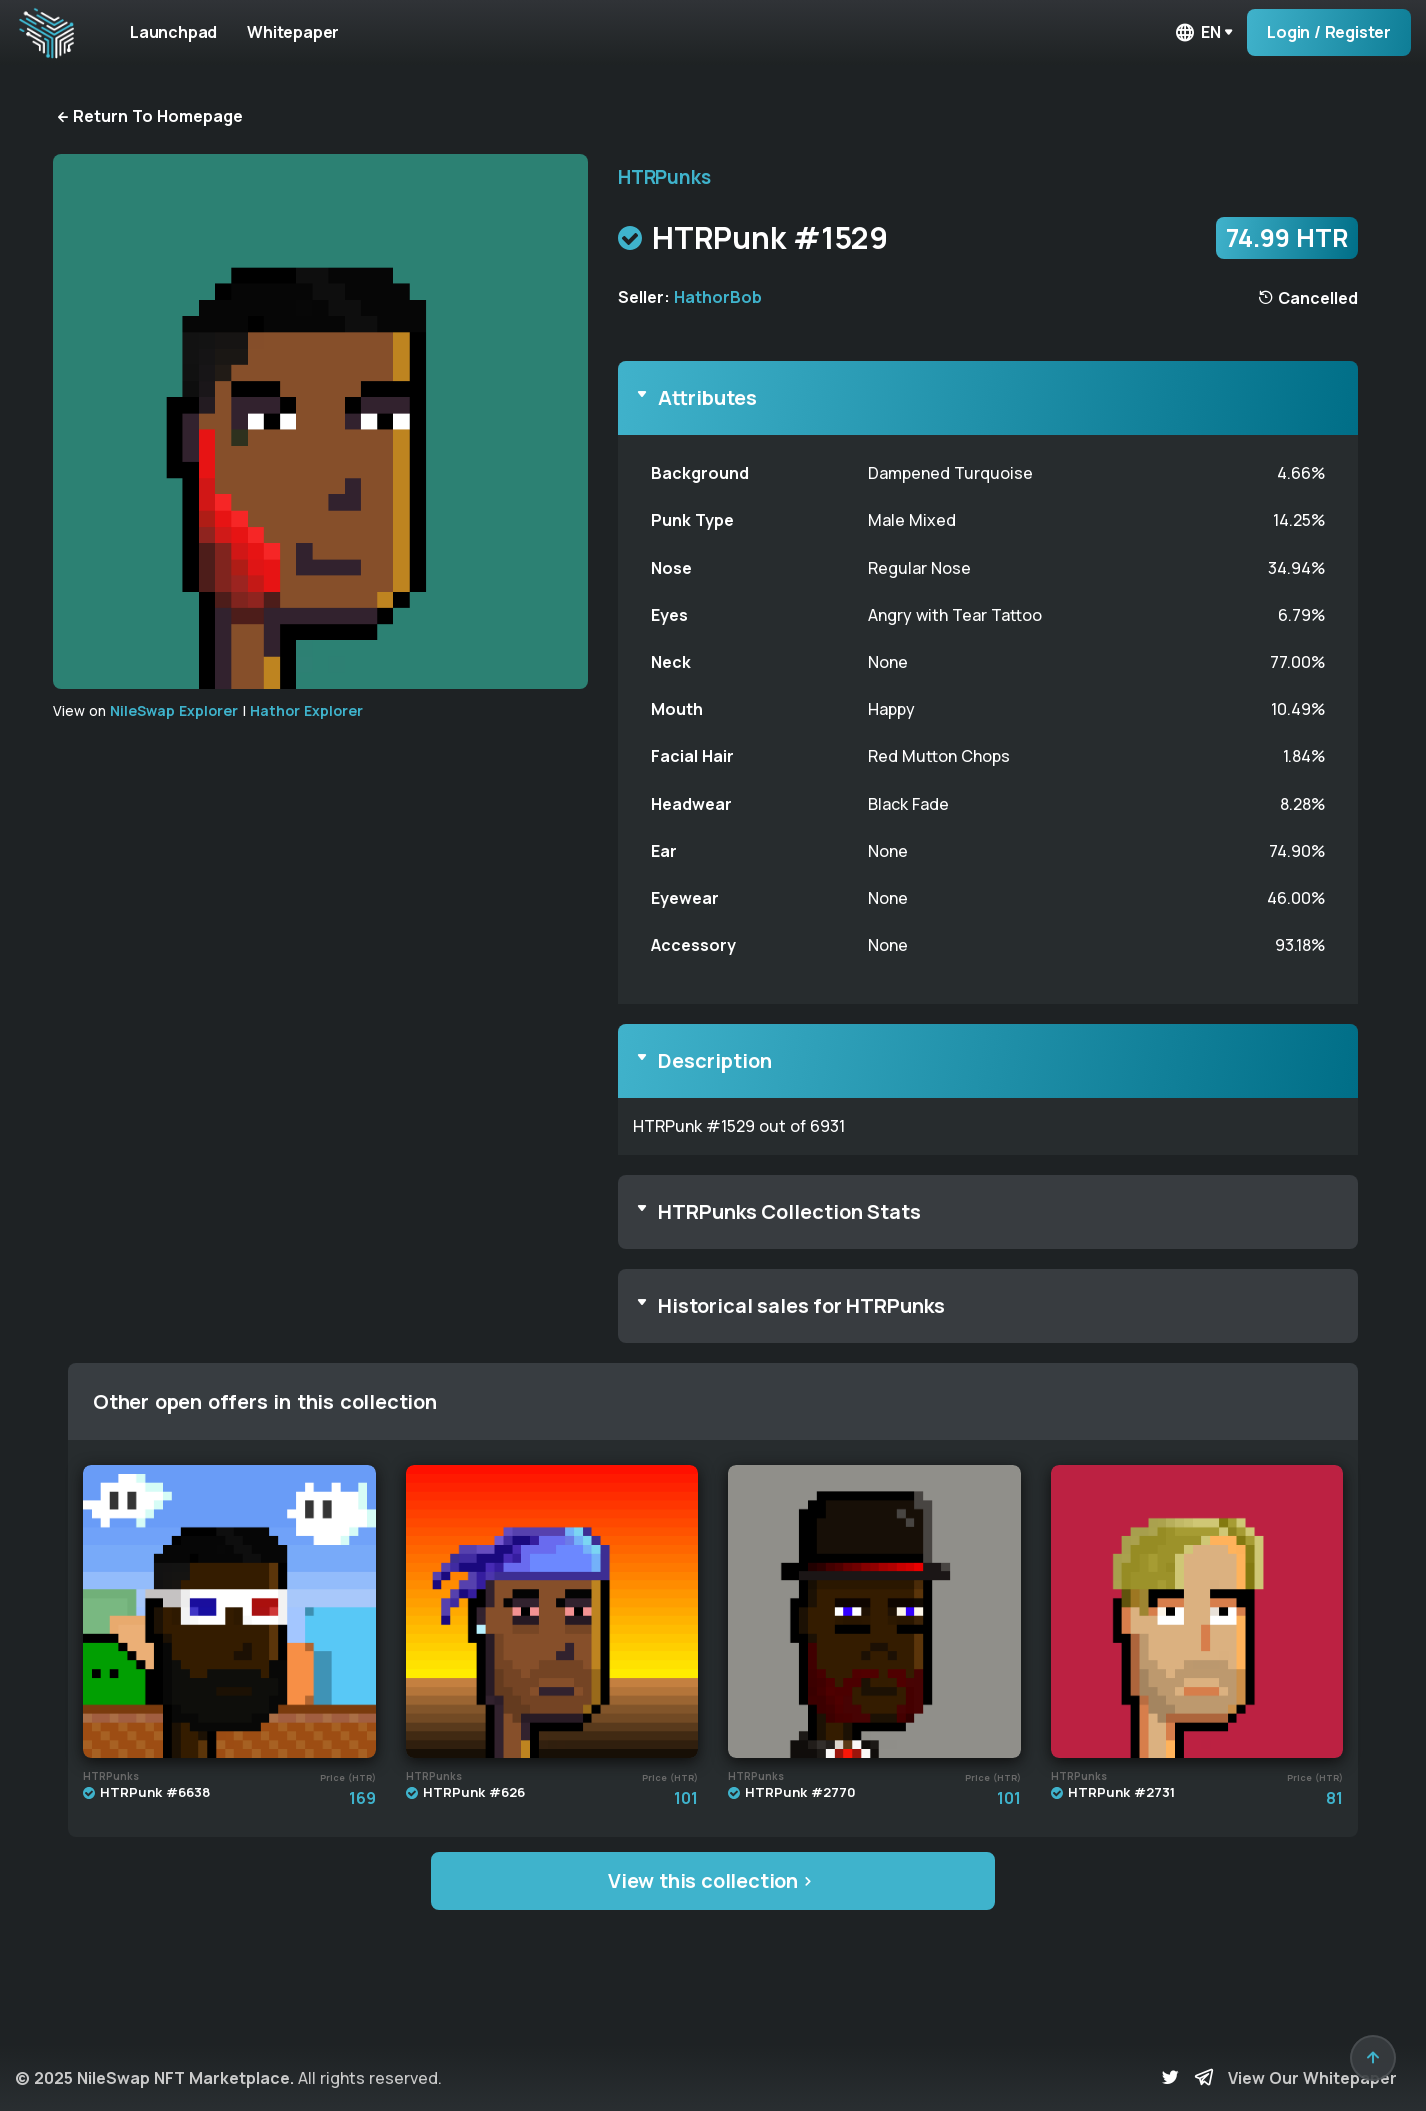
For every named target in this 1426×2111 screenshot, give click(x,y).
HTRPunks (664, 177)
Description (715, 1060)
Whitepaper (308, 32)
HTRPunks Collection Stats (789, 1211)
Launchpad (178, 32)
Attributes (707, 397)
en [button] (1197, 32)
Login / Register (1329, 32)
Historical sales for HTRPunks (801, 1305)
